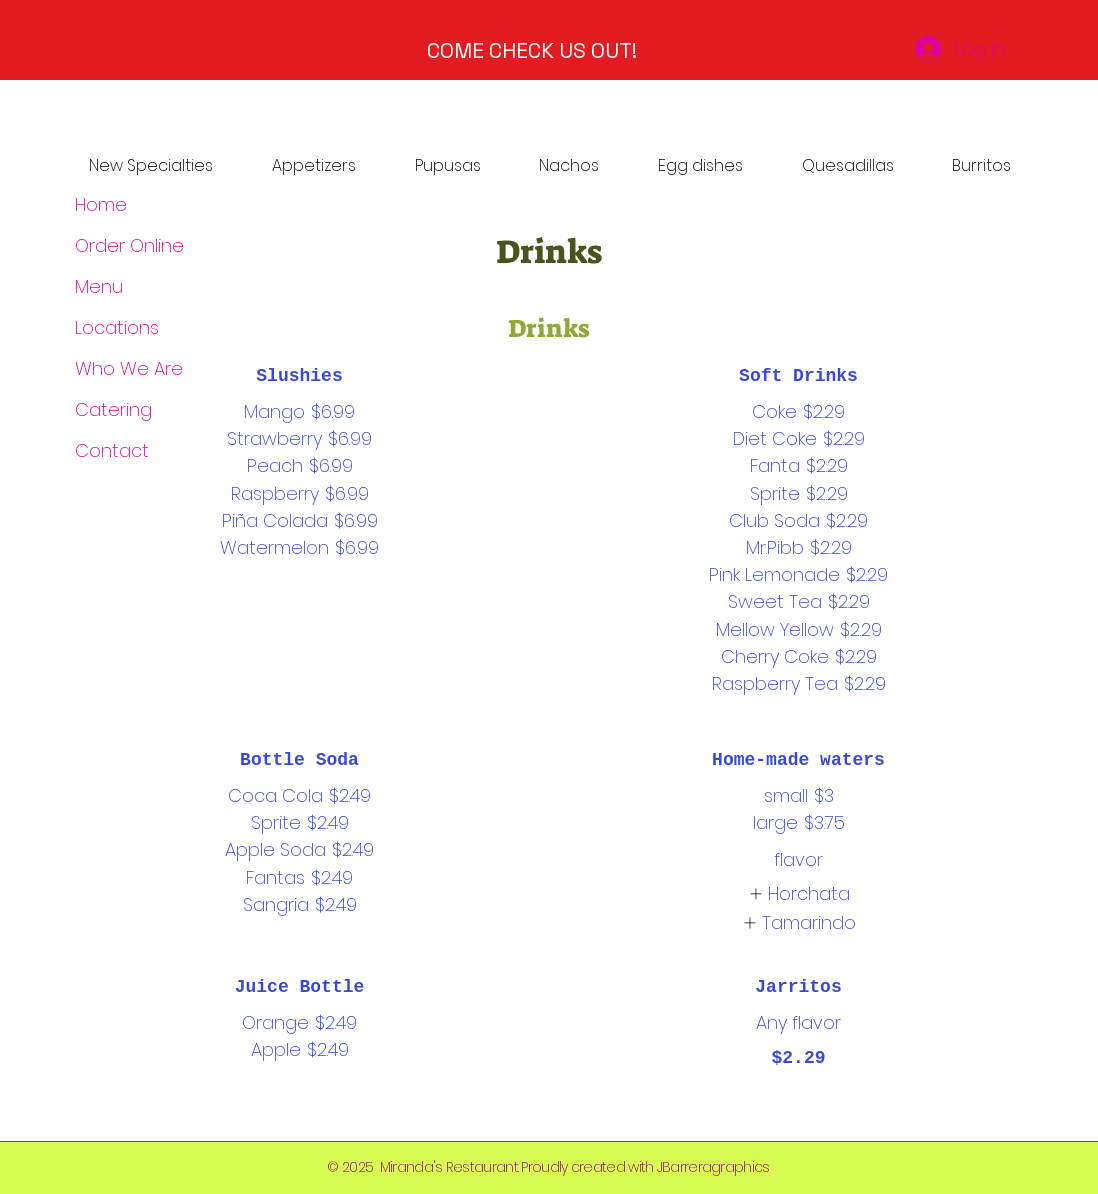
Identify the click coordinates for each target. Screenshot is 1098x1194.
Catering (113, 409)
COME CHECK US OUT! (532, 50)
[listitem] (798, 893)
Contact (112, 450)
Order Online (129, 245)
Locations (117, 327)
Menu (99, 286)
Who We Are (129, 368)
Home (101, 204)
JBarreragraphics (713, 1167)
